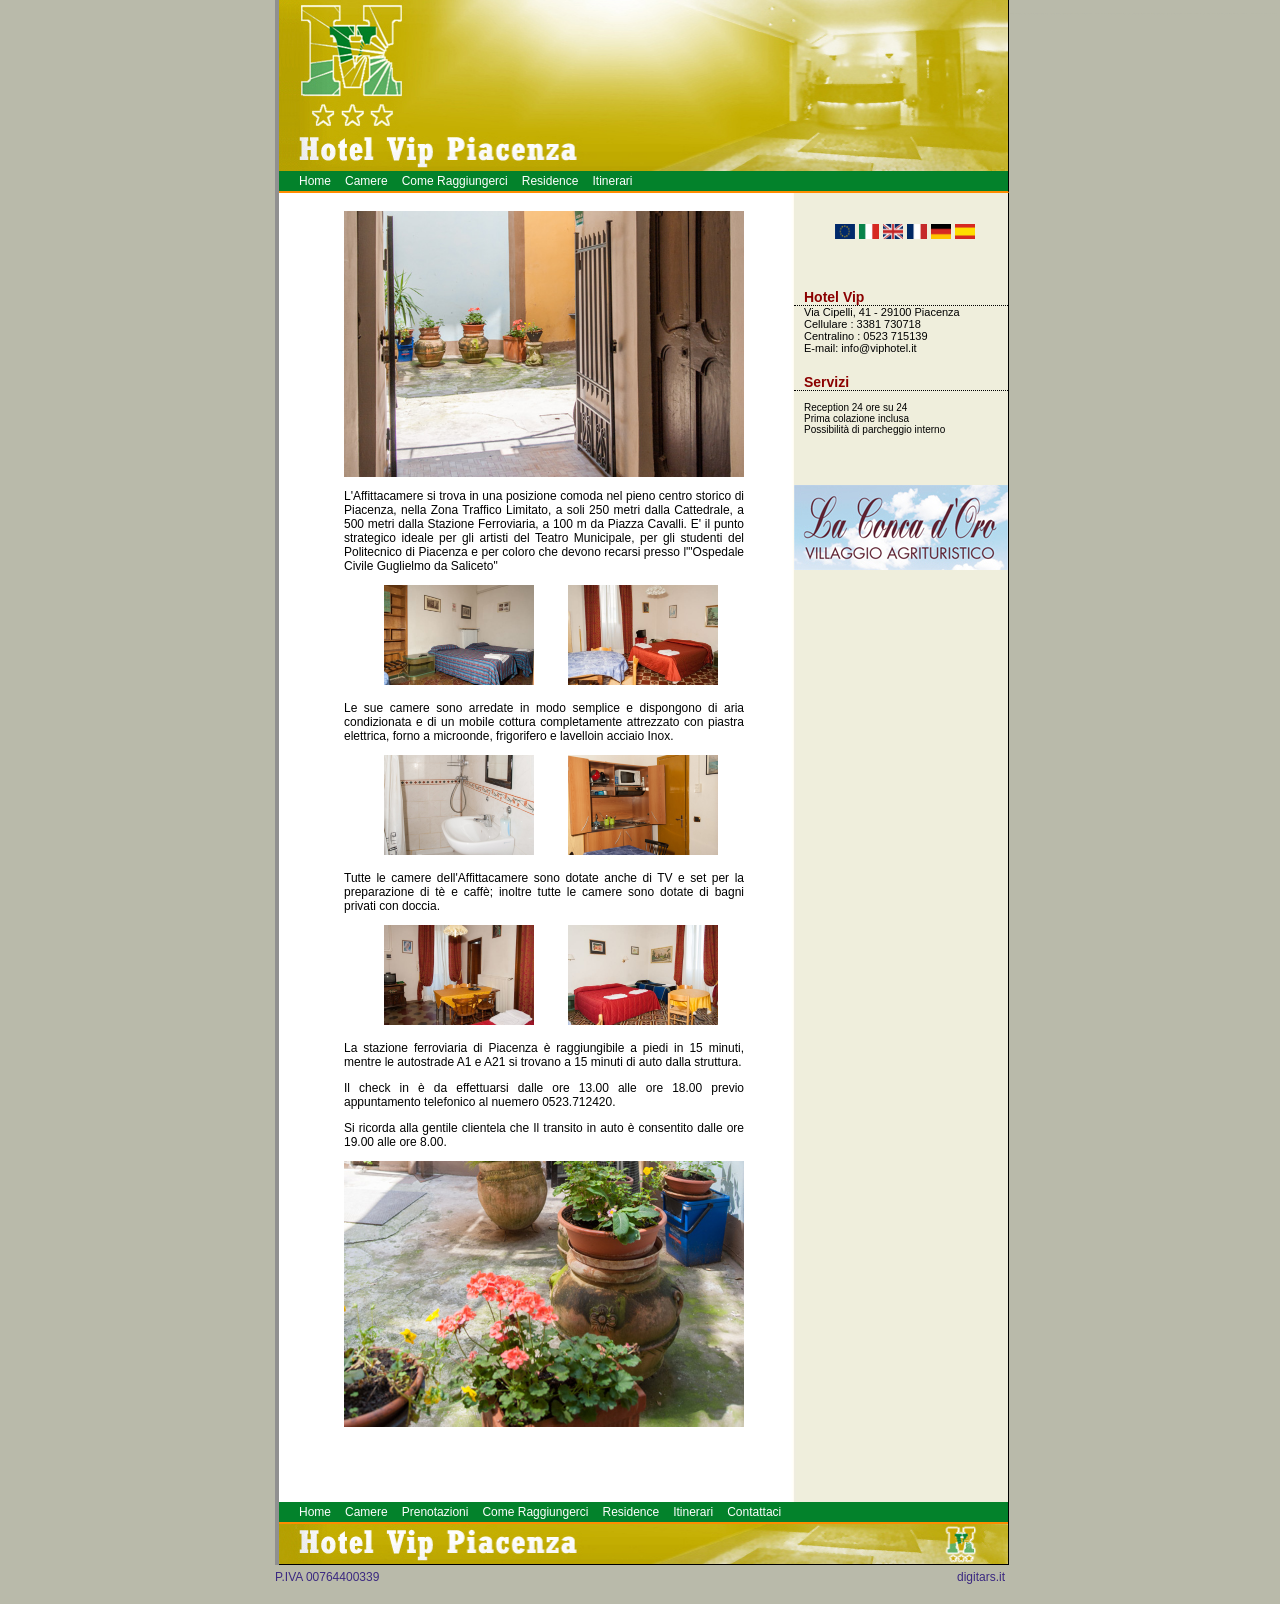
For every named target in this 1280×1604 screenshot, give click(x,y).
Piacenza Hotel (1254, 13)
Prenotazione (1266, 13)
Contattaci (754, 1512)
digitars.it (981, 1577)
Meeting (1262, 13)
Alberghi (1259, 13)
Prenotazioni (435, 1512)
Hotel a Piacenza (1273, 13)
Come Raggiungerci (455, 181)
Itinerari (612, 181)
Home (315, 181)
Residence (550, 181)
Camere (366, 181)
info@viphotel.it (878, 348)
